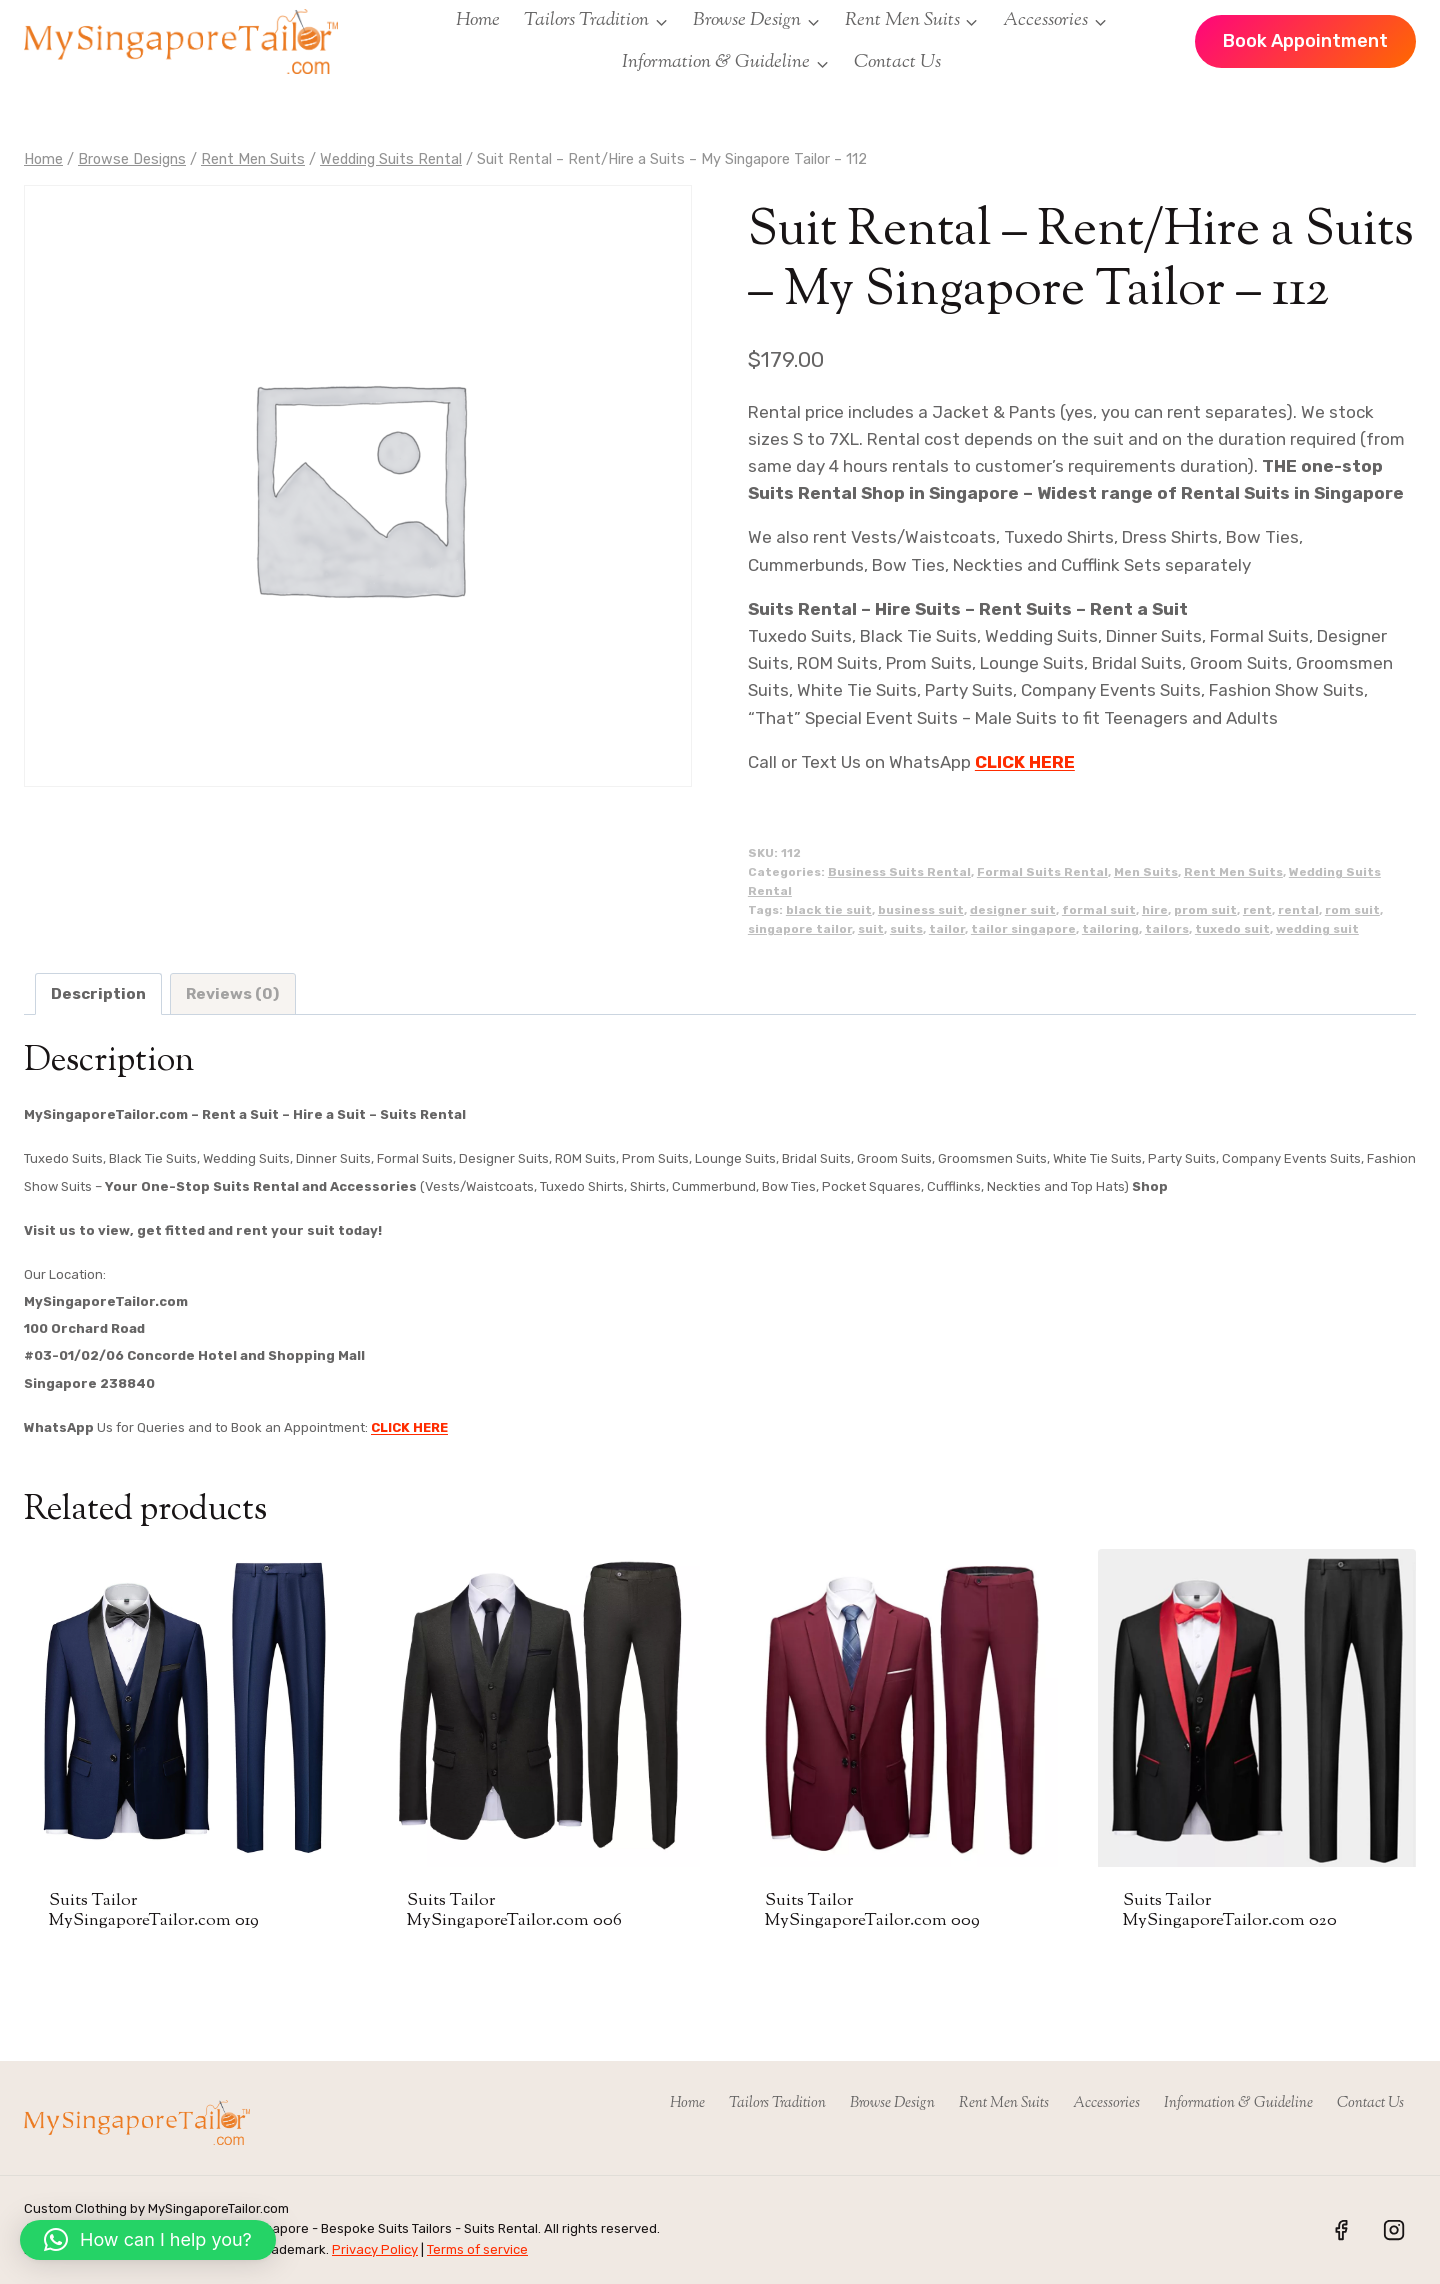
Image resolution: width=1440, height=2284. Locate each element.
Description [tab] (98, 994)
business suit (921, 910)
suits (906, 929)
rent (1257, 910)
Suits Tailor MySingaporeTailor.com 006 (514, 1911)
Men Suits (1146, 872)
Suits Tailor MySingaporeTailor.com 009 (872, 1911)
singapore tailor (800, 929)
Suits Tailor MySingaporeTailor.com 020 (1230, 1911)
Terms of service (477, 2249)
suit (871, 929)
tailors (1167, 929)
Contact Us (897, 62)
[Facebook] (1341, 2230)
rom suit (1352, 910)
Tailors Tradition (777, 2103)
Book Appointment (1305, 41)
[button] (148, 2240)
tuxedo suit (1232, 929)
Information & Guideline (1238, 2103)
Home (478, 20)
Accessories (1106, 2103)
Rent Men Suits (1233, 872)
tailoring (1110, 929)
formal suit (1099, 910)
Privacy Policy (375, 2249)
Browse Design (892, 2103)
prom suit (1205, 910)
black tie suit (829, 910)
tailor (947, 929)
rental (1298, 910)
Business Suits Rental (899, 872)
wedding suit (1317, 929)
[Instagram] (1394, 2230)
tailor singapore (1023, 929)
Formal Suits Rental (1042, 872)
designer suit (1013, 910)
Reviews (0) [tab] (232, 994)
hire (1155, 910)
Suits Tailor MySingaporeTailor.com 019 (154, 1911)
